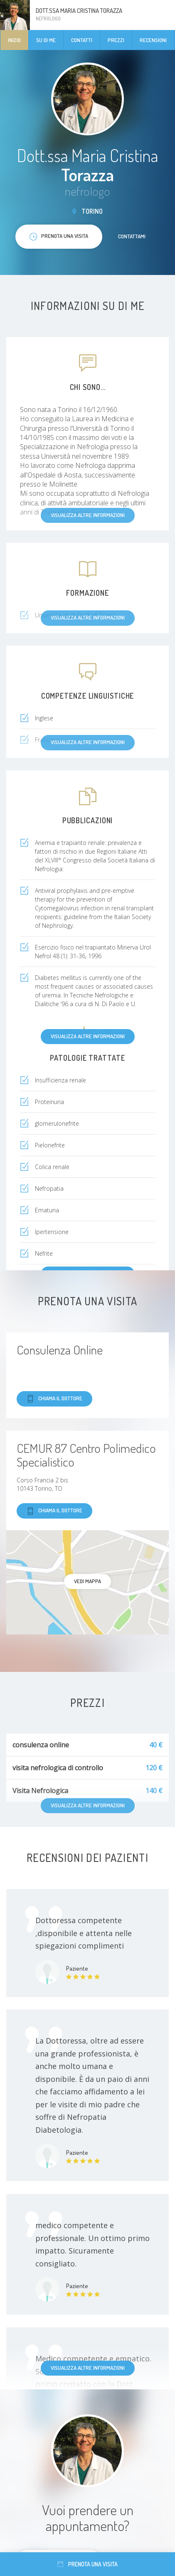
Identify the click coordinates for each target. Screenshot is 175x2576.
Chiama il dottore (54, 1399)
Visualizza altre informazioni (88, 1036)
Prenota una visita (87, 2564)
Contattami (131, 236)
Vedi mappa (87, 1581)
